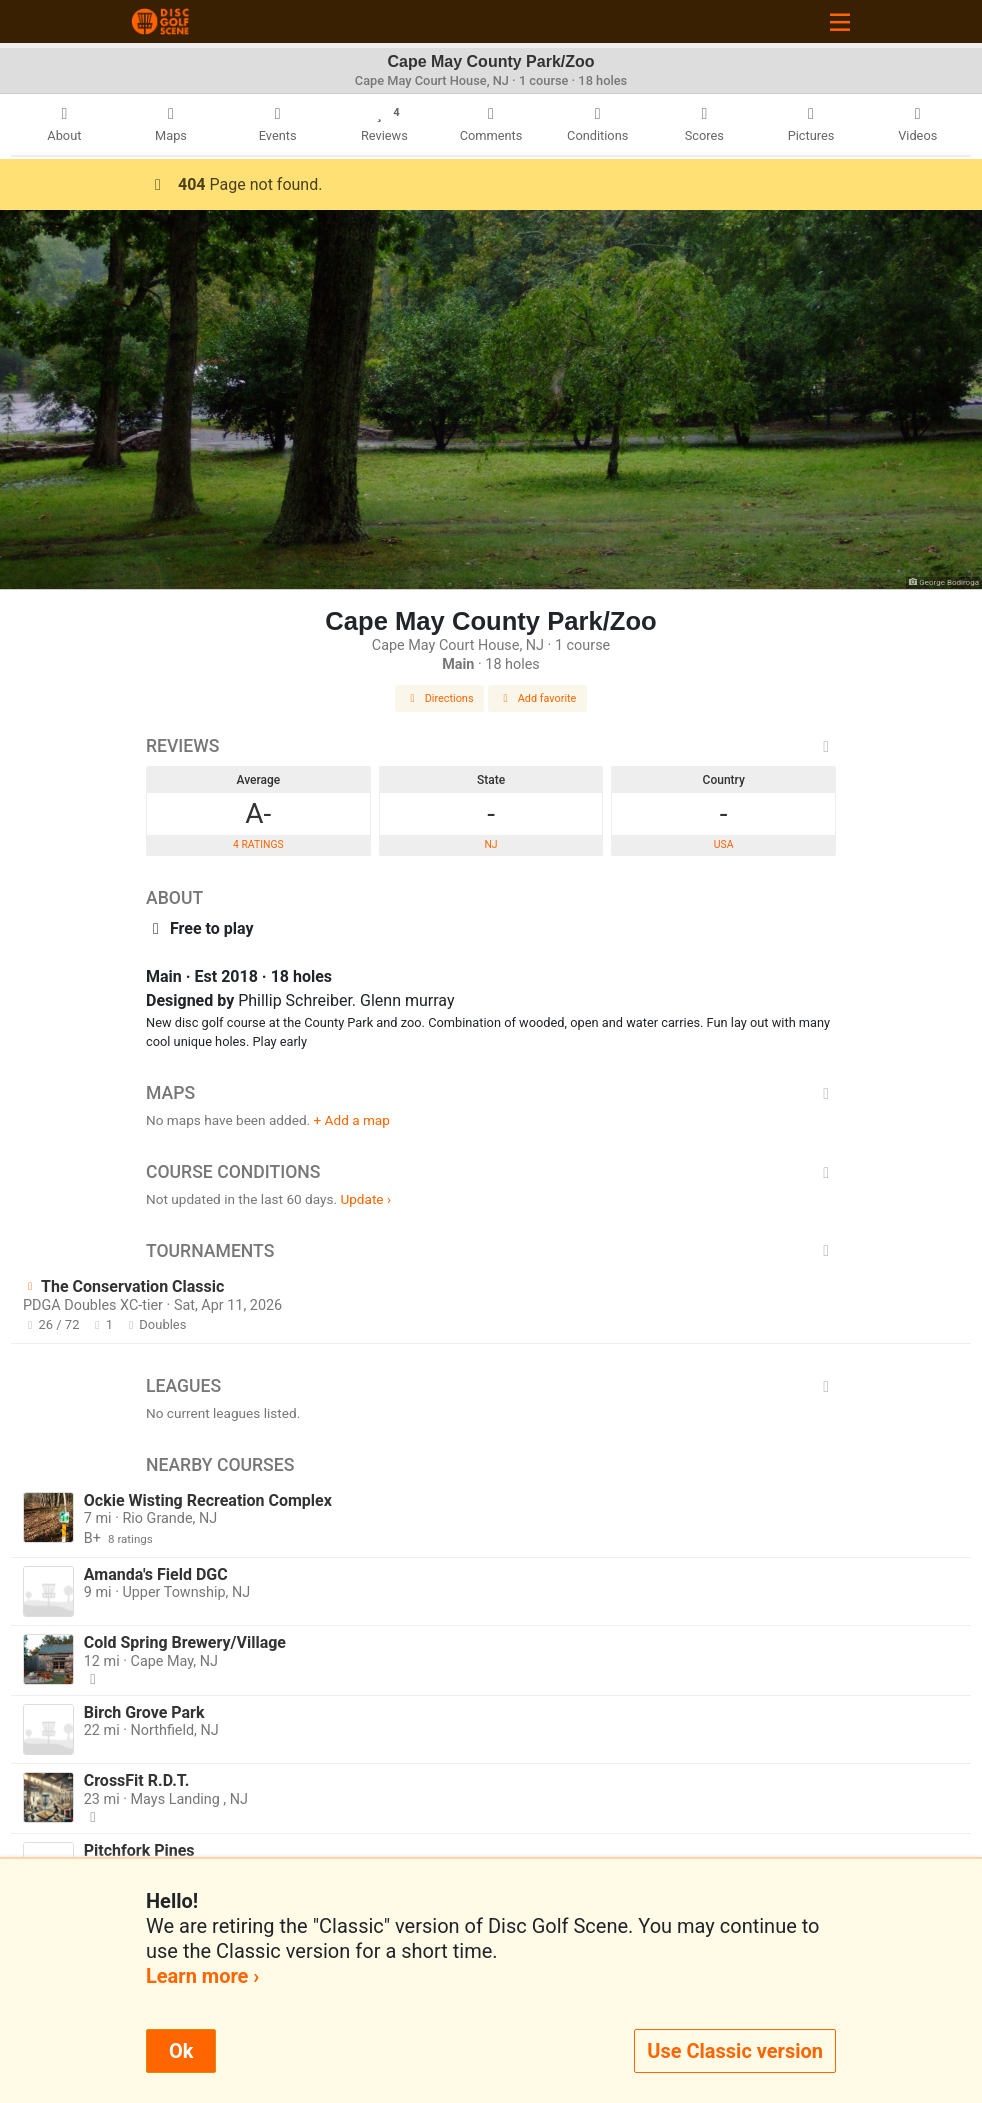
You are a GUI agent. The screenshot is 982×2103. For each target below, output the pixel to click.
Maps (491, 1093)
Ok (181, 2051)
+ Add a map (352, 1120)
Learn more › (202, 1976)
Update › (365, 1199)
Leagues (491, 1386)
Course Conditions (491, 1172)
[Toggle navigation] (840, 21)
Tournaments (491, 1251)
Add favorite (538, 698)
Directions (440, 698)
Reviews (491, 746)
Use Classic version (735, 2051)
